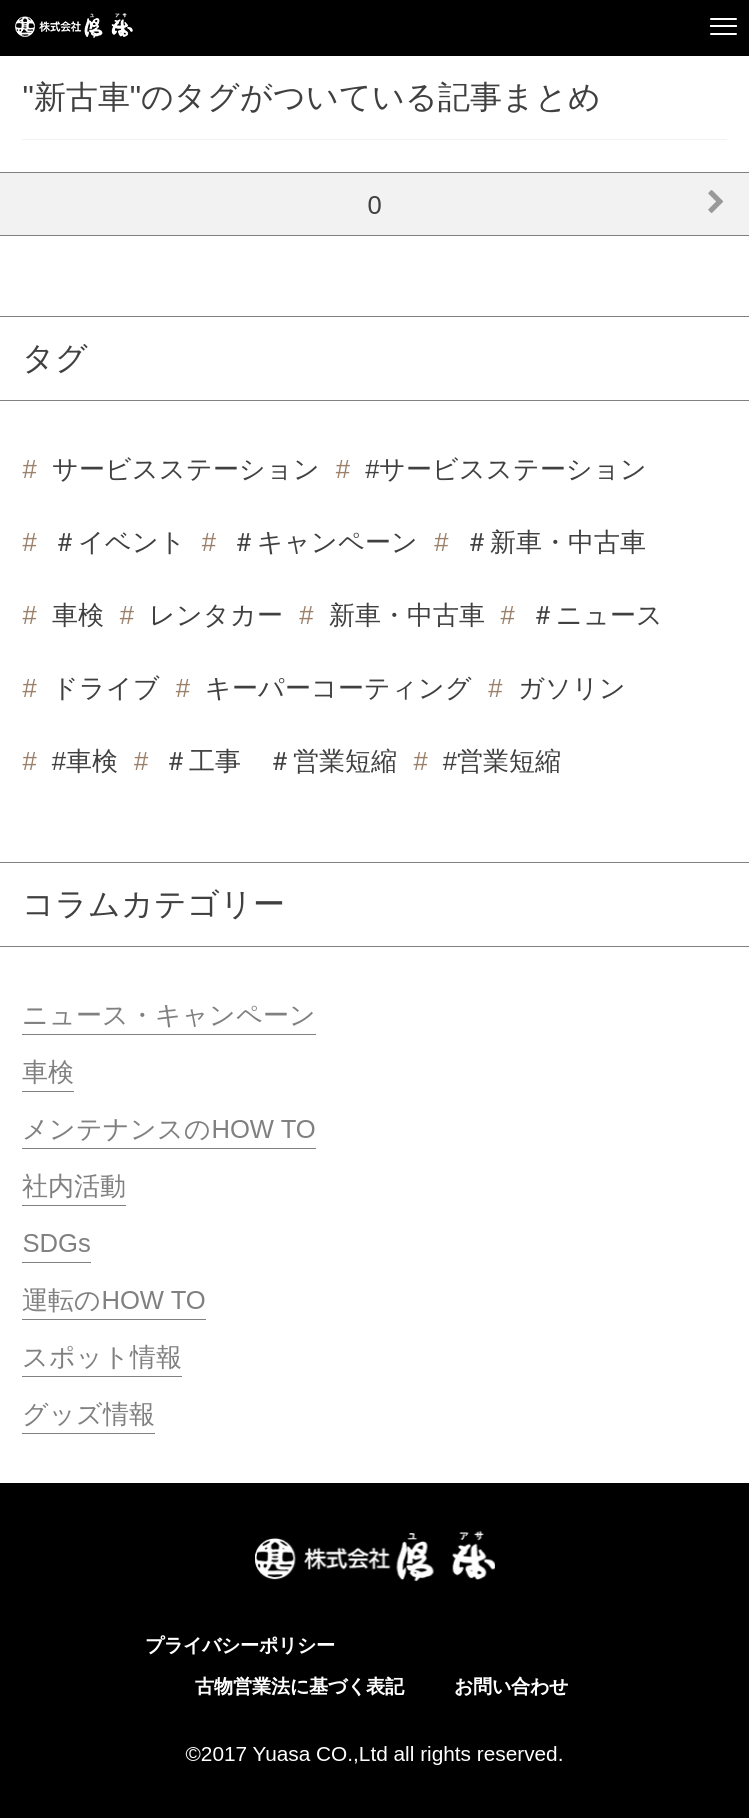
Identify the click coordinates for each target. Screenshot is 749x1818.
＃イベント (119, 542)
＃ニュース (596, 615)
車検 (78, 615)
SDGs (56, 1243)
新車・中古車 (407, 615)
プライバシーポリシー (240, 1645)
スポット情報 (102, 1357)
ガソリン (572, 688)
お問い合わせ (511, 1686)
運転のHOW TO (113, 1300)
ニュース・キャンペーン (169, 1015)
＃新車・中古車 (555, 542)
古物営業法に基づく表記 (299, 1686)
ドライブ (106, 688)
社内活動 (74, 1186)
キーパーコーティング (338, 688)
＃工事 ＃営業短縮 (280, 761)
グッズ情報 (88, 1414)
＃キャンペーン (324, 542)
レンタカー (216, 615)
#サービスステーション (506, 469)
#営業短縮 (502, 761)
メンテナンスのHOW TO (168, 1129)
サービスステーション (186, 469)
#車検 (85, 761)
